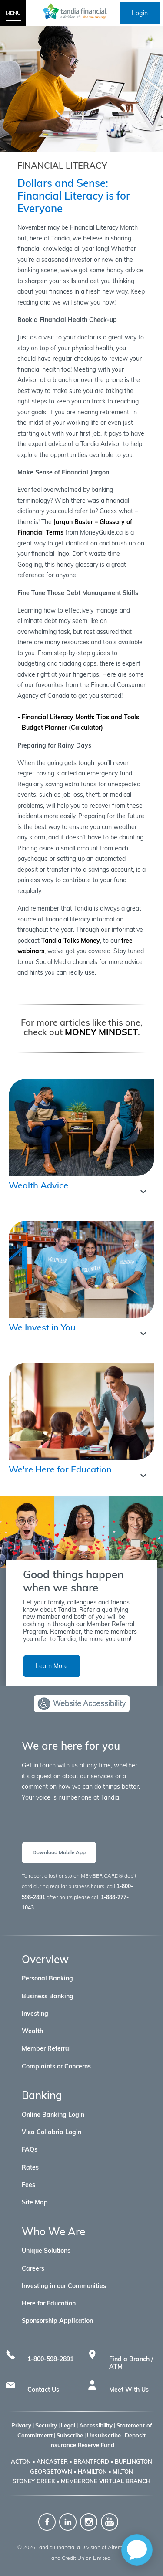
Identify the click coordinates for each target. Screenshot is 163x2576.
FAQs (29, 2149)
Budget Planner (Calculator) (62, 727)
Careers (33, 2268)
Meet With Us (129, 2389)
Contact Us (43, 2389)
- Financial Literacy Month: (79, 717)
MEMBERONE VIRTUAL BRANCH (105, 2481)
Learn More (52, 1666)
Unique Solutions (46, 2250)
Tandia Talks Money (70, 940)
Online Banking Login (53, 2115)
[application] (137, 2550)
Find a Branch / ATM (131, 2362)
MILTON (123, 2471)
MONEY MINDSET (101, 1031)
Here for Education (49, 2303)
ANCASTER (52, 2461)
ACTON (21, 2461)
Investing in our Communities (64, 2286)
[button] (81, 1189)
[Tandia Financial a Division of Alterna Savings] (81, 11)
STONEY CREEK (34, 2481)
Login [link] (140, 13)
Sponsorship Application (57, 2321)
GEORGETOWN (51, 2471)
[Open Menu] (13, 13)
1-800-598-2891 (50, 2359)
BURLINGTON (133, 2461)
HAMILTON (92, 2471)
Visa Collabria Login (51, 2132)
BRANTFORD (91, 2461)
